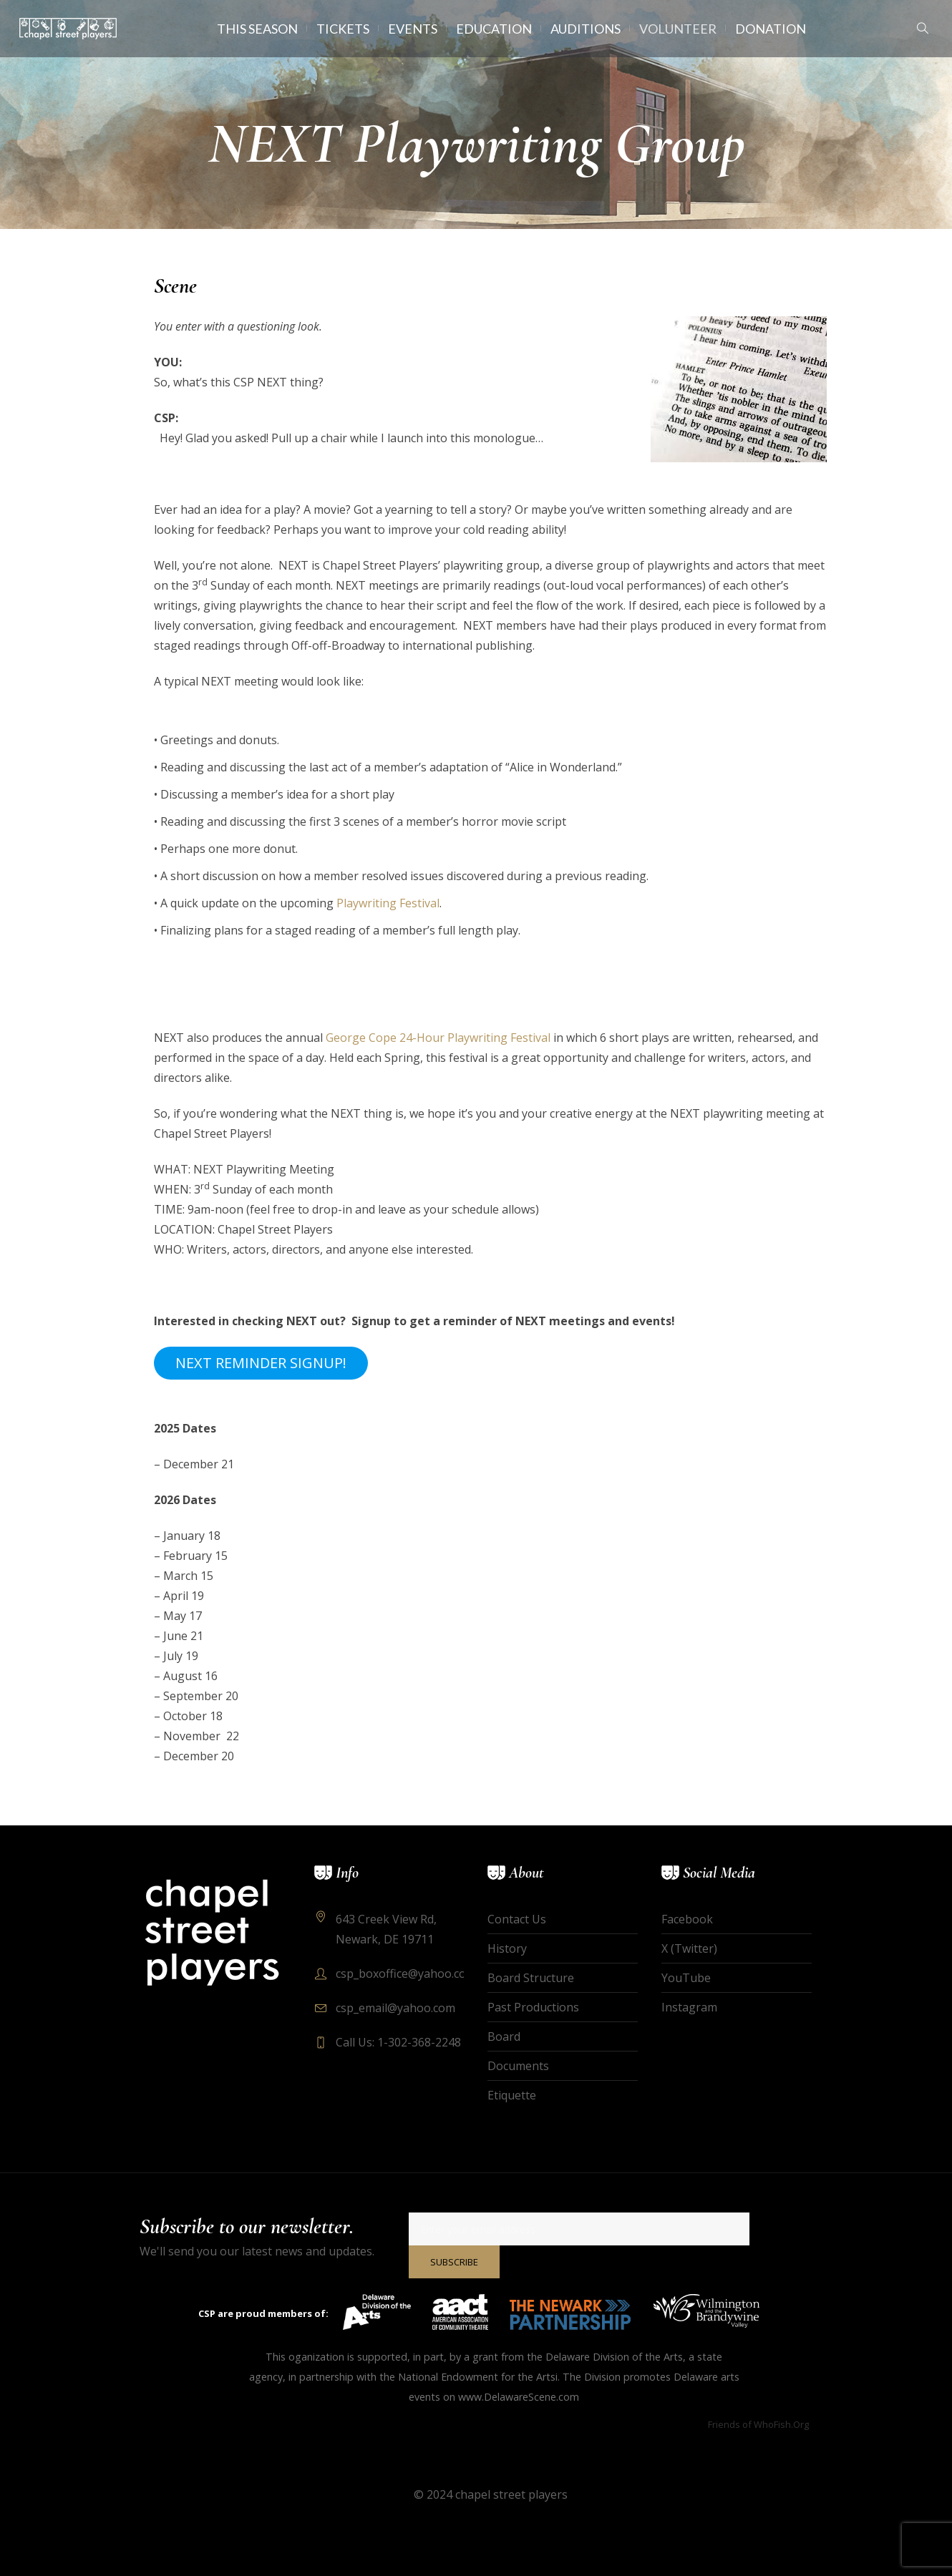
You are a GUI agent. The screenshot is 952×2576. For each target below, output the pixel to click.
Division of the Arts (638, 2356)
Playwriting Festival (387, 903)
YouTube (686, 1978)
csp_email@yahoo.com (395, 2008)
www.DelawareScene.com (518, 2397)
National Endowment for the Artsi (478, 2377)
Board (503, 2036)
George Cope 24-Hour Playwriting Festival (438, 1037)
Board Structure (530, 1978)
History (507, 1948)
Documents (518, 2066)
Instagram (689, 2007)
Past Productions (533, 2007)
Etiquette (511, 2095)
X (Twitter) (689, 1948)
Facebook (687, 1919)
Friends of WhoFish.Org (758, 2424)
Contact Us (516, 1919)
